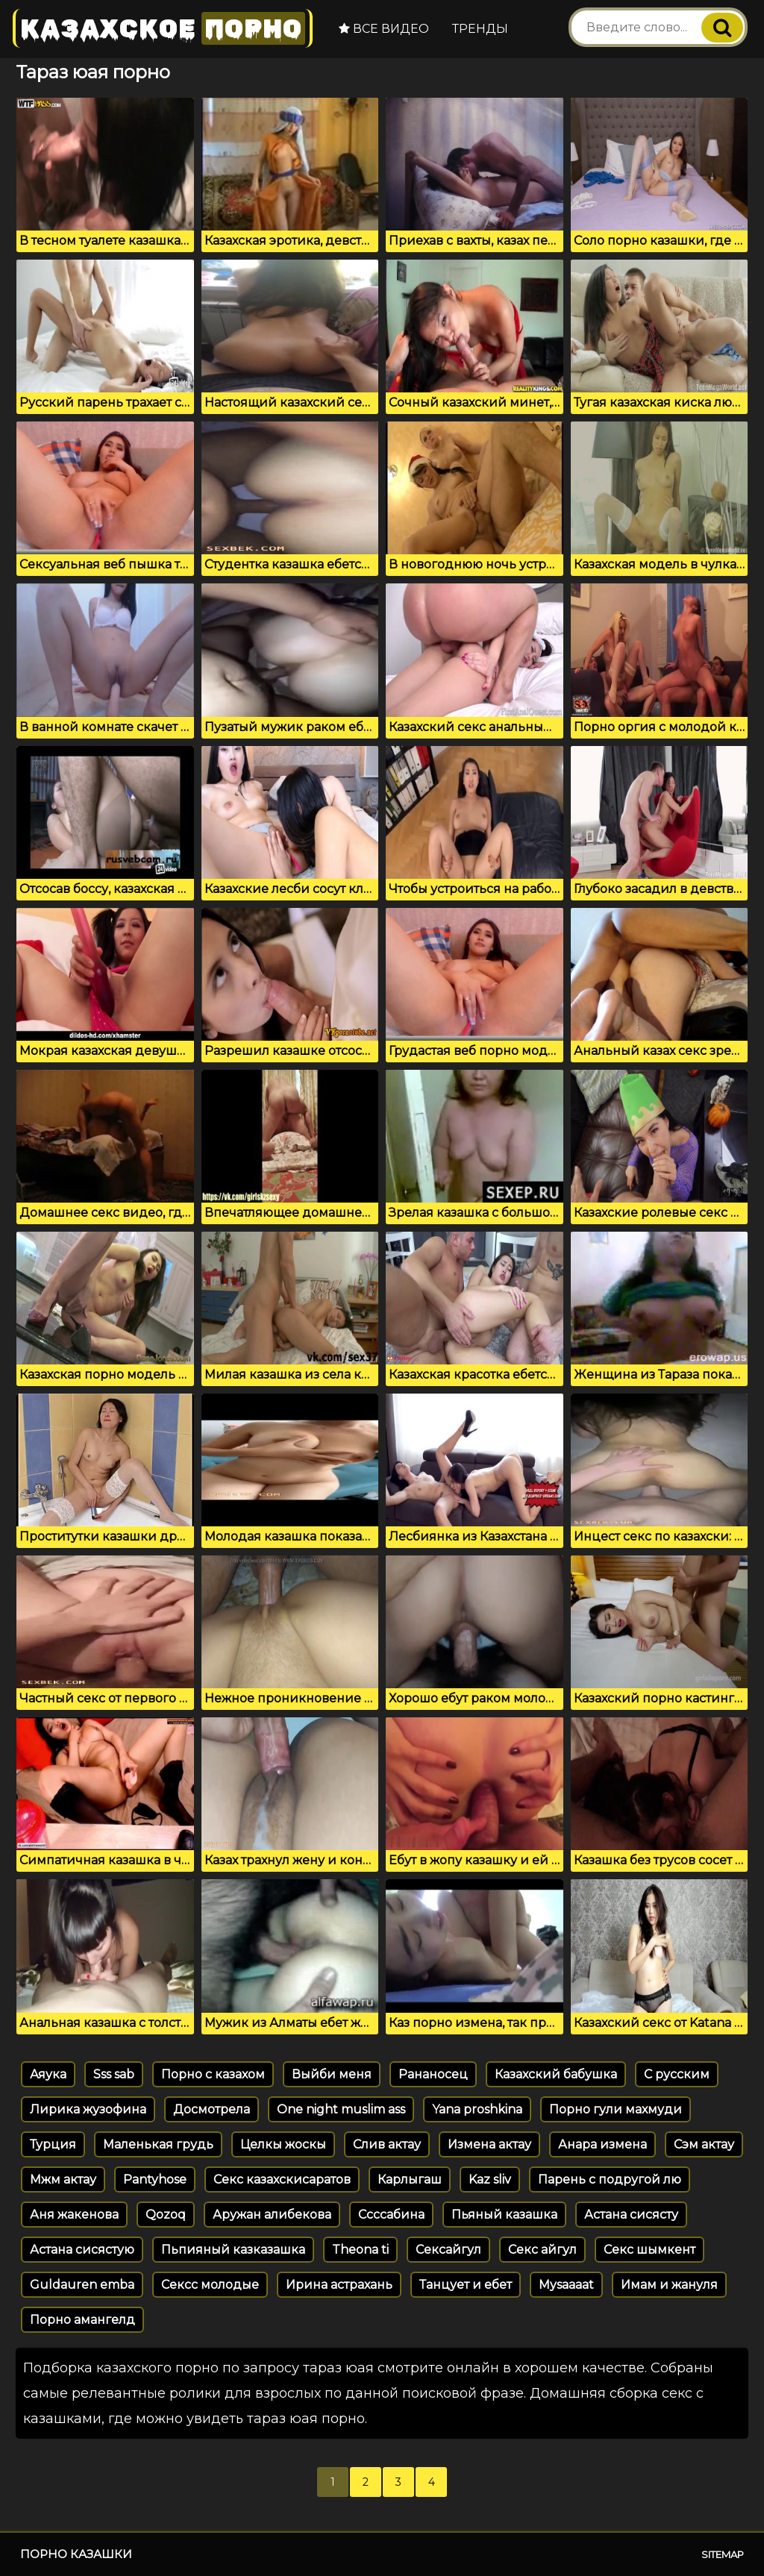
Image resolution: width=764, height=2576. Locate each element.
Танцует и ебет (465, 2285)
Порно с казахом (213, 2074)
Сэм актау (704, 2144)
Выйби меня (332, 2074)
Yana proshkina (477, 2109)
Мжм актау (63, 2179)
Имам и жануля (669, 2285)
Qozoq (165, 2214)
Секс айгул (542, 2250)
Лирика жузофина (88, 2109)
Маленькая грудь (158, 2144)
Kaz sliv (490, 2179)
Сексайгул (448, 2250)
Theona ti (360, 2250)
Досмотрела (211, 2109)
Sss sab (113, 2074)
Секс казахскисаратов (282, 2179)
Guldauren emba (82, 2285)
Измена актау (489, 2144)
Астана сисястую (82, 2250)
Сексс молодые (210, 2285)
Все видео (382, 29)
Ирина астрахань (339, 2285)
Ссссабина (391, 2214)
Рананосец (433, 2074)
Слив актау (387, 2144)
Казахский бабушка (556, 2074)
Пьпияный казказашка (233, 2250)
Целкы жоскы (283, 2144)
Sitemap (722, 2554)
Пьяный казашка (504, 2214)
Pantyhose (155, 2179)
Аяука (48, 2074)
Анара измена (602, 2144)
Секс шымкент (649, 2250)
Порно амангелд (82, 2320)
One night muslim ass (341, 2109)
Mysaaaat (566, 2285)
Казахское (162, 28)
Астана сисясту (631, 2214)
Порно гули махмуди (615, 2109)
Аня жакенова (74, 2214)
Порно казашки (76, 2554)
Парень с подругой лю (609, 2179)
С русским (677, 2074)
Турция (53, 2144)
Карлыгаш (410, 2179)
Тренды (479, 29)
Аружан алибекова (272, 2214)
